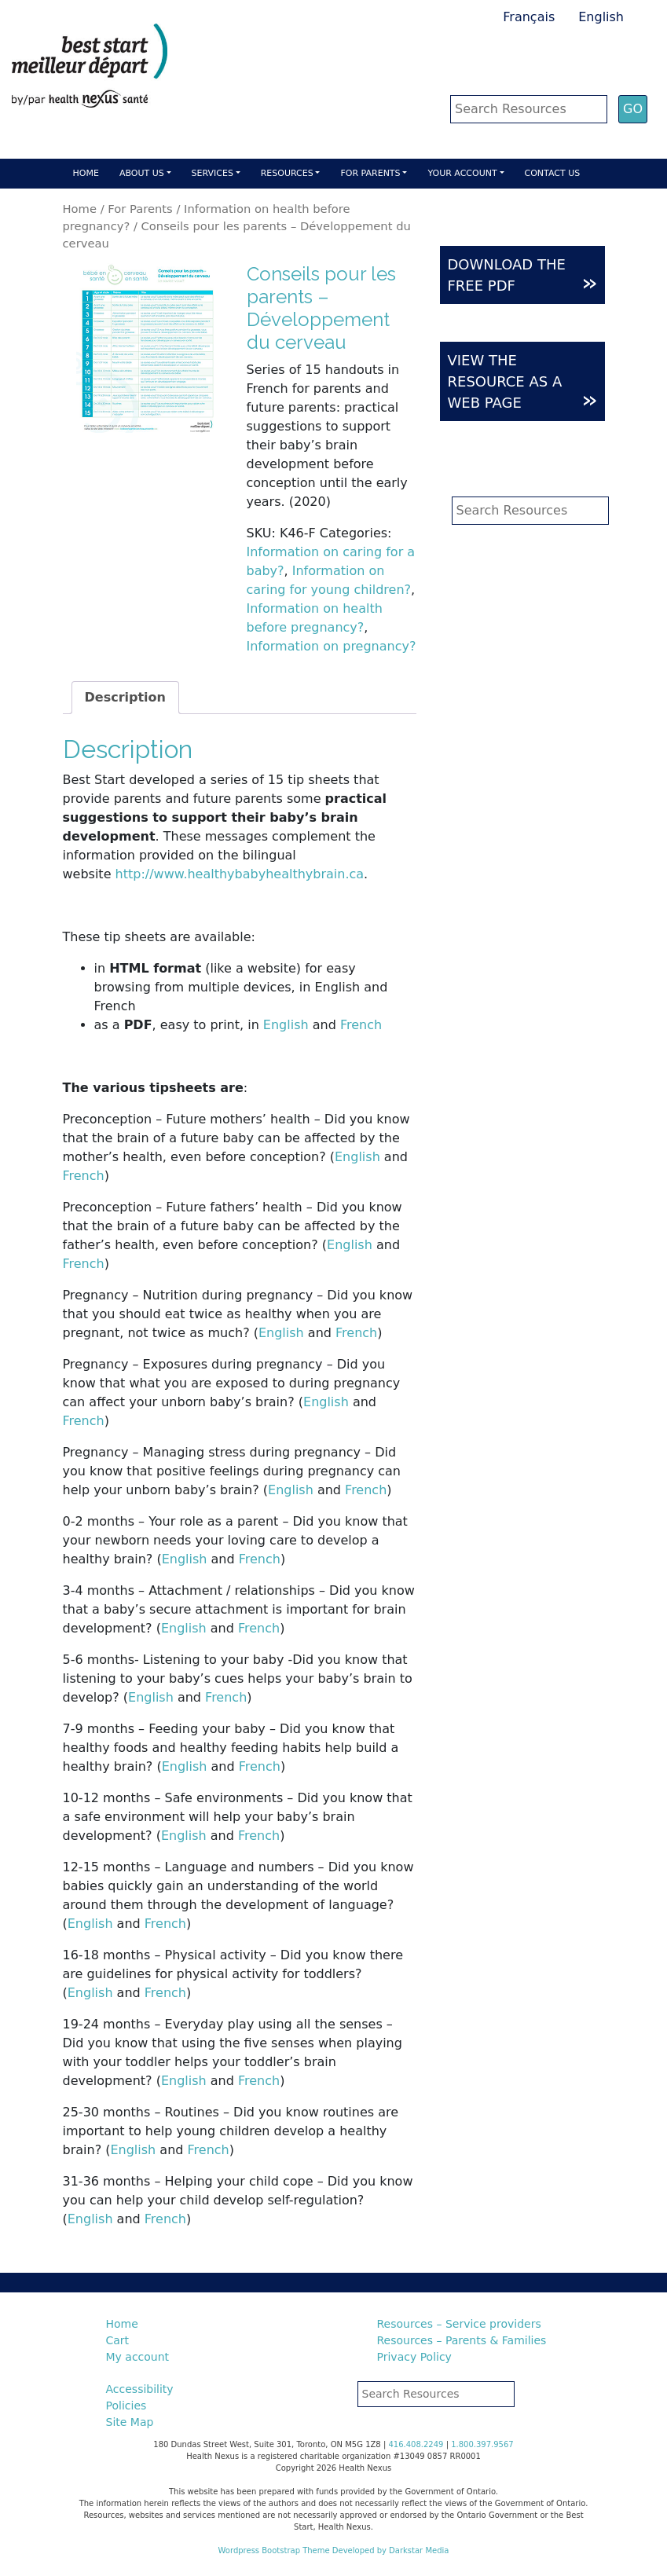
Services (212, 173)
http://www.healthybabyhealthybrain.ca (240, 874)
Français (529, 16)
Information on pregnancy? (331, 646)
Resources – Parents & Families (462, 2340)
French (361, 1024)
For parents (370, 173)
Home (86, 173)
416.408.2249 (415, 2444)
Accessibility (140, 2389)
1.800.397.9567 (482, 2444)
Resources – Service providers (459, 2324)
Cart (118, 2340)
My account (138, 2357)
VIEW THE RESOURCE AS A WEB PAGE (522, 382)
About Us (141, 173)
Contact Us (553, 173)
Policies (126, 2405)
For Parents (140, 208)
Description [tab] (125, 697)
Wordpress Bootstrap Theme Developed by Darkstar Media (333, 2550)
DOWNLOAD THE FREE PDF (522, 275)
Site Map (130, 2422)
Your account (462, 173)
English (601, 16)
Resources (287, 173)
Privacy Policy (414, 2357)
